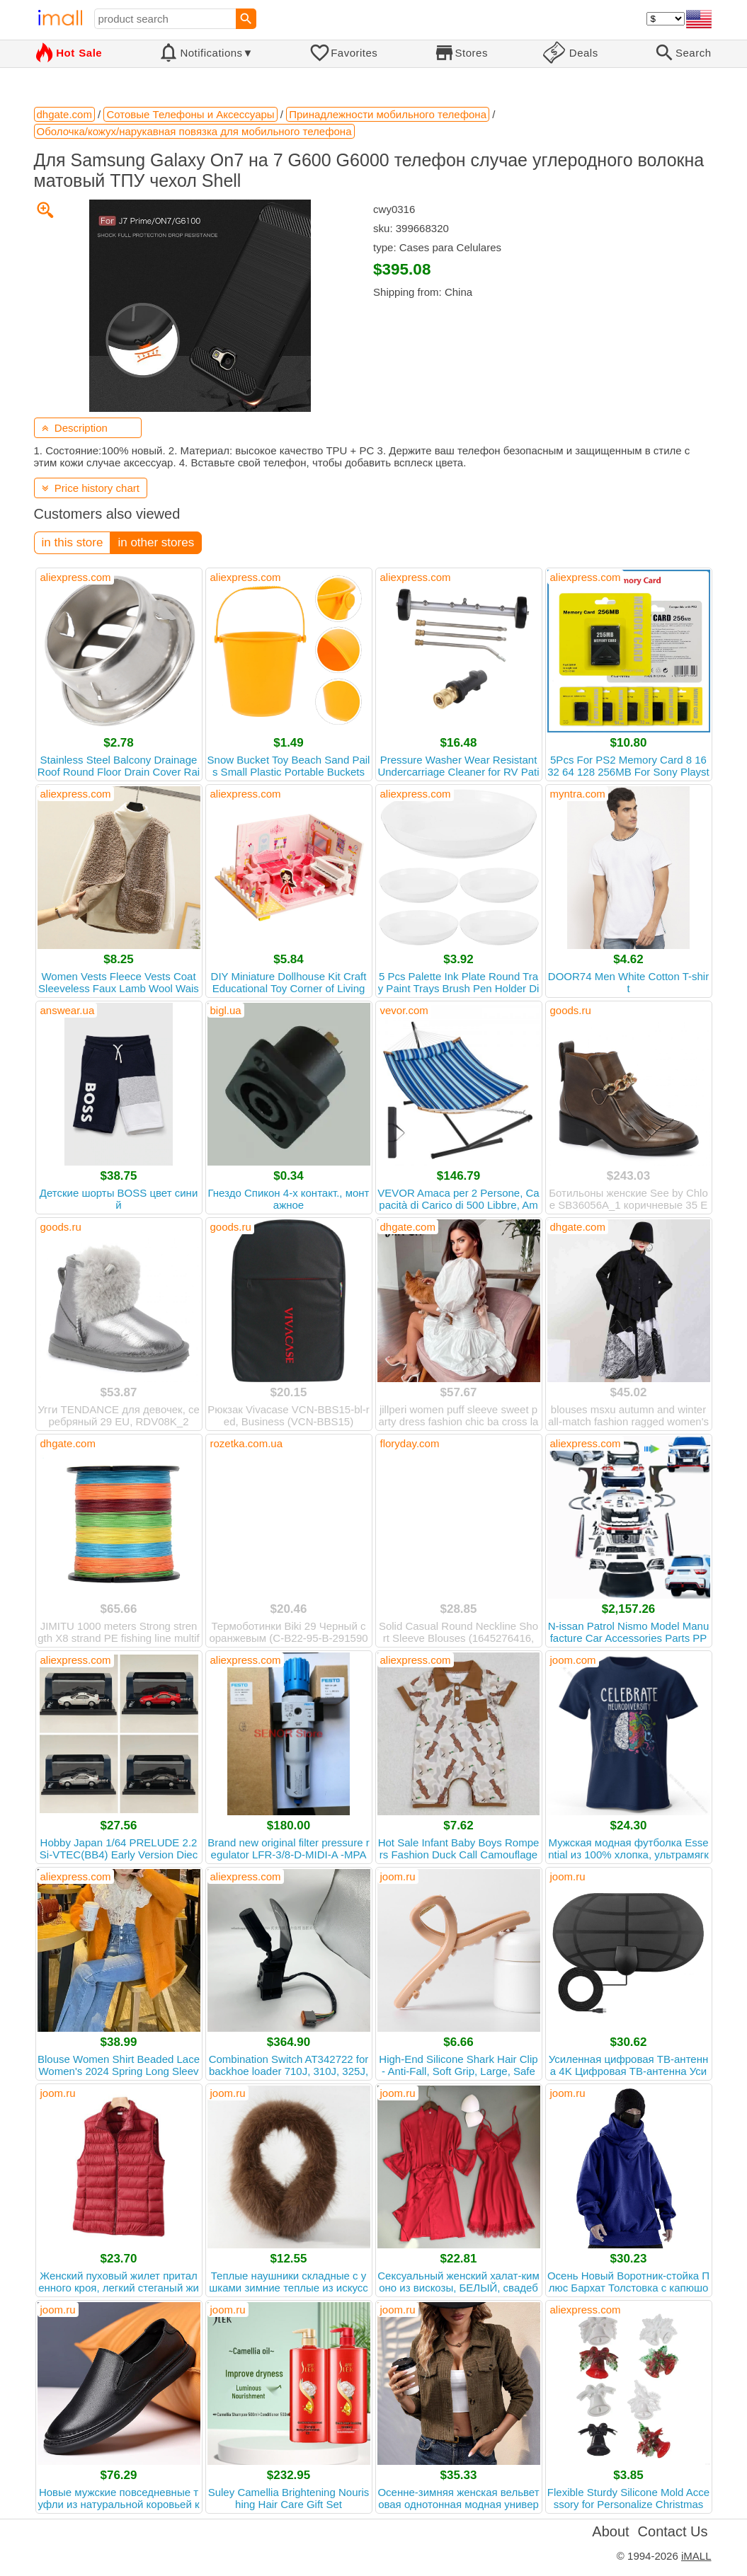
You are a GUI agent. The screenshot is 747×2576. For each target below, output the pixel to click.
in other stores (156, 542)
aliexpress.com (75, 577)
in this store (72, 542)
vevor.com (404, 1010)
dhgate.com (407, 1227)
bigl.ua (225, 1010)
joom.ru (398, 1876)
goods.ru (570, 1010)
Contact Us (673, 2531)
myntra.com (577, 794)
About (610, 2531)
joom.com (573, 1660)
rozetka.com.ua (246, 1443)
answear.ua (67, 1010)
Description (75, 428)
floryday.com (410, 1443)
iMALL (696, 2556)
